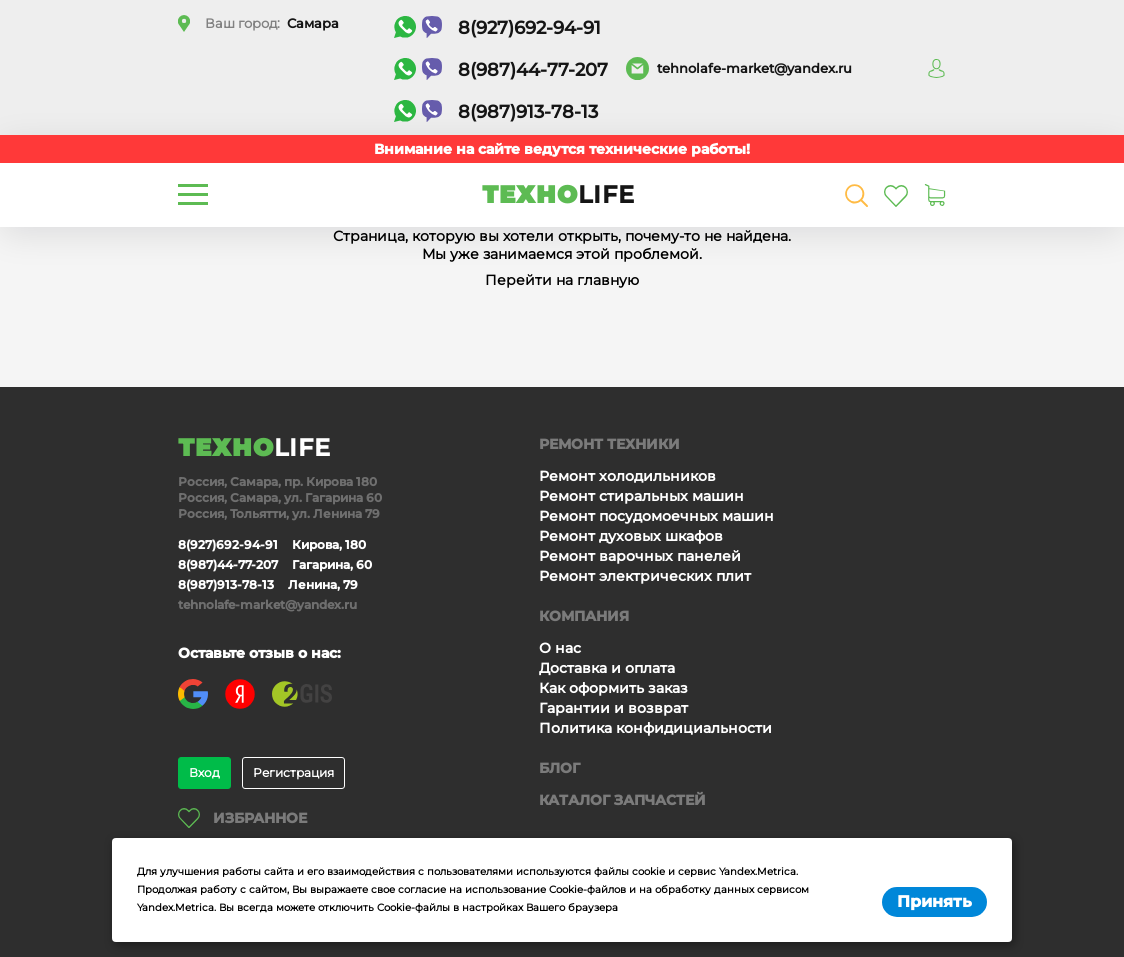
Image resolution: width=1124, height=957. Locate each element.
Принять (934, 901)
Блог (559, 768)
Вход (204, 772)
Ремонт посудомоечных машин (656, 516)
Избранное (242, 818)
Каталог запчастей (622, 800)
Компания (584, 616)
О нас (560, 648)
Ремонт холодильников (627, 476)
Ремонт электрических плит (645, 576)
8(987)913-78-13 (496, 111)
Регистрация (293, 772)
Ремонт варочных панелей (640, 556)
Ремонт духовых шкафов (631, 536)
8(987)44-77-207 (501, 69)
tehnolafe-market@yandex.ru (754, 68)
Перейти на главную (562, 280)
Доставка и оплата (607, 668)
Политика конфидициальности (655, 728)
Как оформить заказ (613, 688)
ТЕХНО (558, 194)
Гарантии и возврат (613, 708)
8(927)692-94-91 (497, 27)
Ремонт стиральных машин (641, 496)
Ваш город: (272, 23)
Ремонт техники (609, 444)
